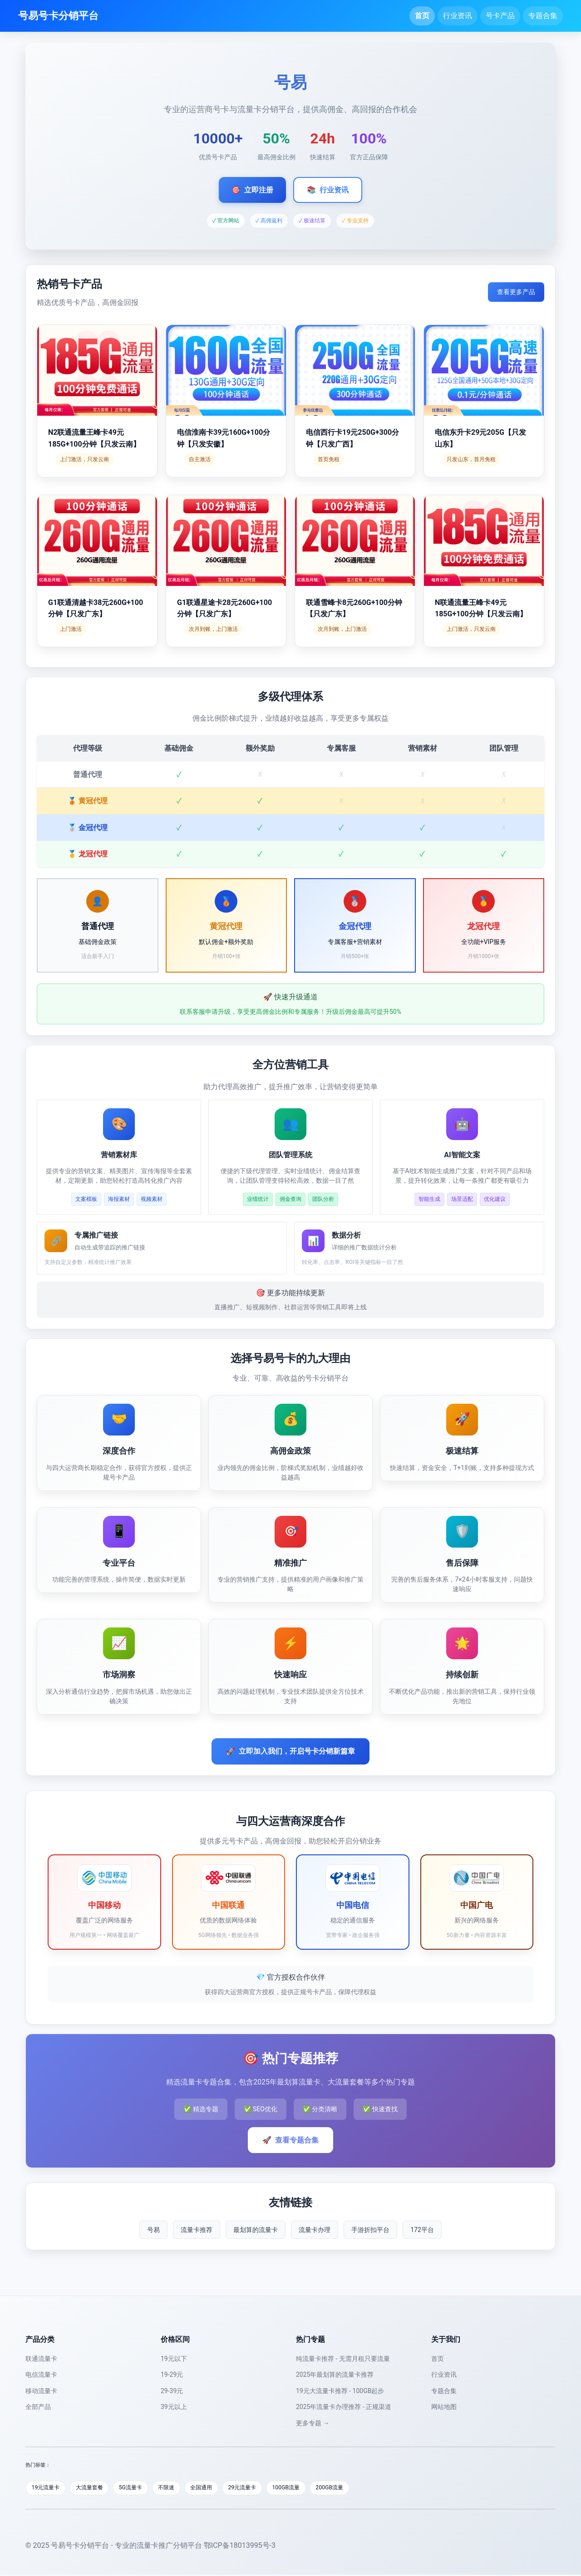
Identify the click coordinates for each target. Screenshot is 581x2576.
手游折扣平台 (370, 2229)
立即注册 (252, 190)
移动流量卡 (41, 2390)
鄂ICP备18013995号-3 (240, 2546)
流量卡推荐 (196, 2229)
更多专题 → (312, 2423)
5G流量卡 (139, 2488)
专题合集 (542, 15)
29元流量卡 (260, 2488)
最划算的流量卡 (255, 2229)
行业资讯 (457, 15)
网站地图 (444, 2406)
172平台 (422, 2229)
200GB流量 (353, 2488)
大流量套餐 (94, 2488)
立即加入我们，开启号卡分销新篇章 (290, 1751)
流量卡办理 (314, 2229)
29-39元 (172, 2390)
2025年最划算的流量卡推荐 (335, 2374)
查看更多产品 (516, 291)
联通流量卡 (41, 2358)
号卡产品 (500, 15)
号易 (153, 2229)
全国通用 (215, 2488)
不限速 (178, 2488)
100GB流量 (306, 2488)
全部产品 (38, 2406)
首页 (422, 15)
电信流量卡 (41, 2374)
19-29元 (172, 2374)
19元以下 (174, 2358)
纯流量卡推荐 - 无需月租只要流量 (343, 2358)
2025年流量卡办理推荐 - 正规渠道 (343, 2406)
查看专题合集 (290, 2140)
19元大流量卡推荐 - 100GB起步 (340, 2390)
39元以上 (174, 2406)
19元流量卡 (47, 2488)
